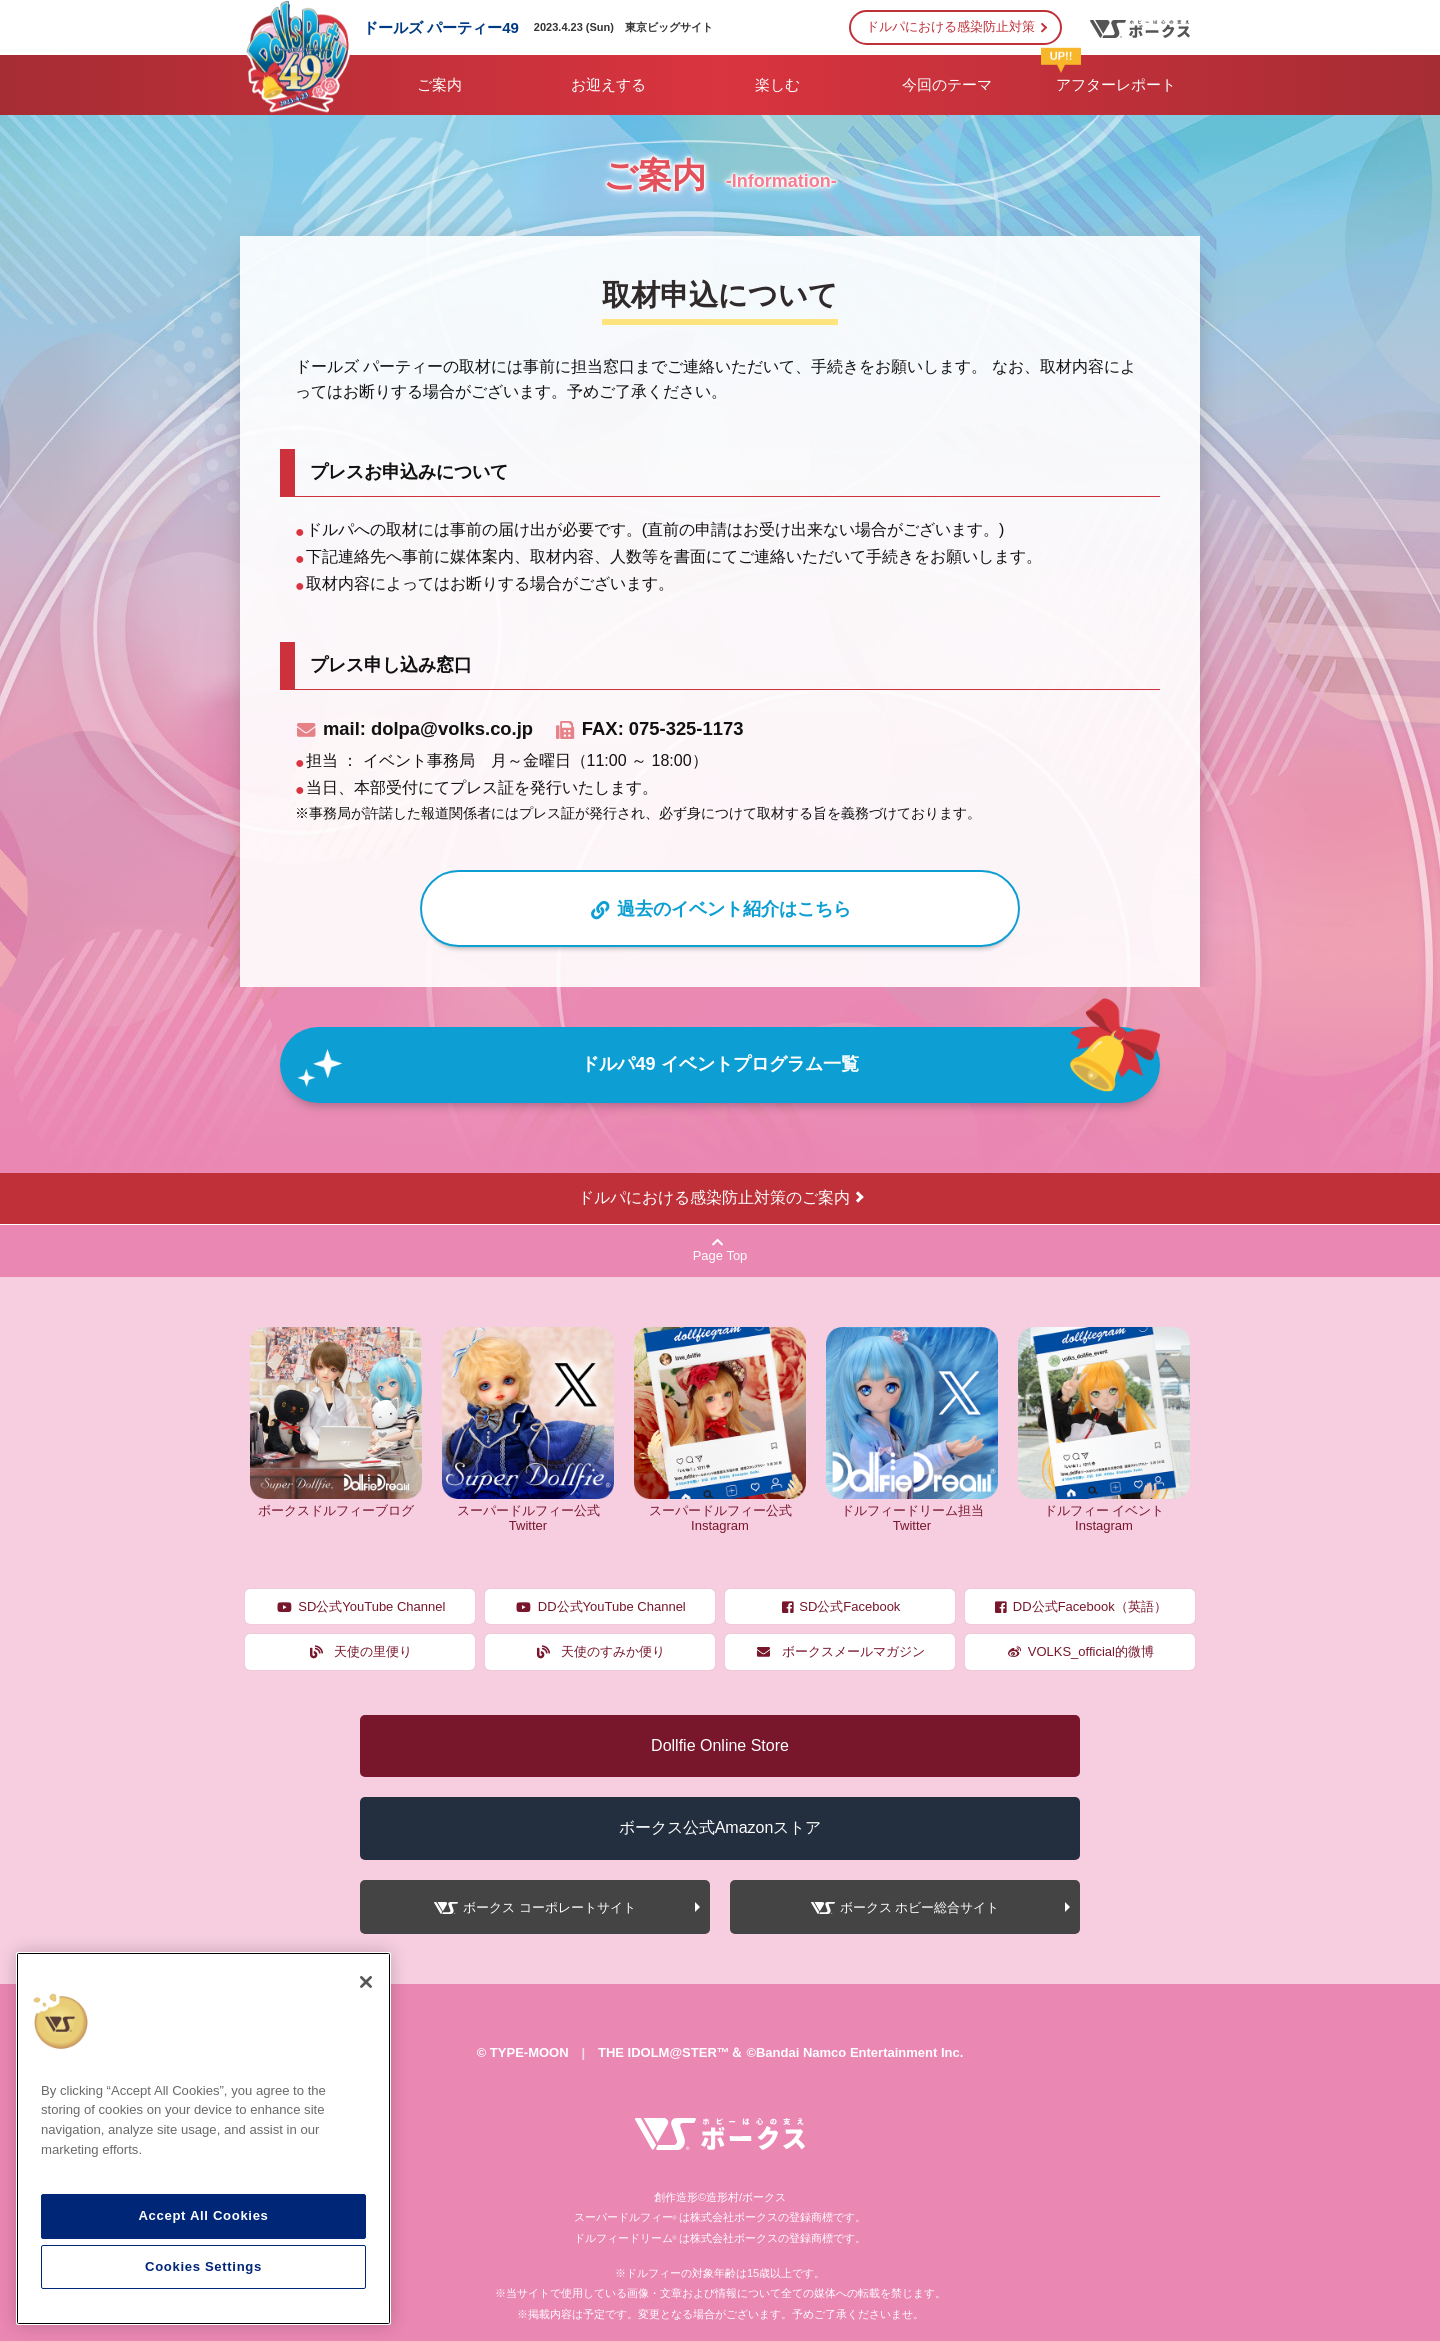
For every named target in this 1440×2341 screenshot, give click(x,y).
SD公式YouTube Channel (360, 1606)
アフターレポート (1108, 74)
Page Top (720, 1249)
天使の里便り (360, 1651)
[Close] (366, 1982)
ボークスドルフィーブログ (336, 1502)
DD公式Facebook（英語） (1079, 1606)
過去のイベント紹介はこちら (720, 908)
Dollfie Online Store (720, 1745)
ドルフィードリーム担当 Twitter (912, 1510)
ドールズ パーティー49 (441, 27)
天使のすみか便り (600, 1651)
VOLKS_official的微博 (1080, 1651)
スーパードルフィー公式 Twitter (528, 1510)
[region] (203, 2139)
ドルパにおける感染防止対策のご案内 (714, 1197)
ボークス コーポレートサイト (549, 1907)
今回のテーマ (947, 84)
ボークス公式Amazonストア (720, 1827)
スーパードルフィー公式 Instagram (720, 1510)
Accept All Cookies (203, 2215)
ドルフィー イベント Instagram (1104, 1510)
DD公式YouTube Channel (600, 1606)
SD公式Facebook (840, 1606)
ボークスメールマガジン (840, 1651)
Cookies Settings (203, 2266)
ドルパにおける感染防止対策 (950, 26)
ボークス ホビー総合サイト (920, 1907)
